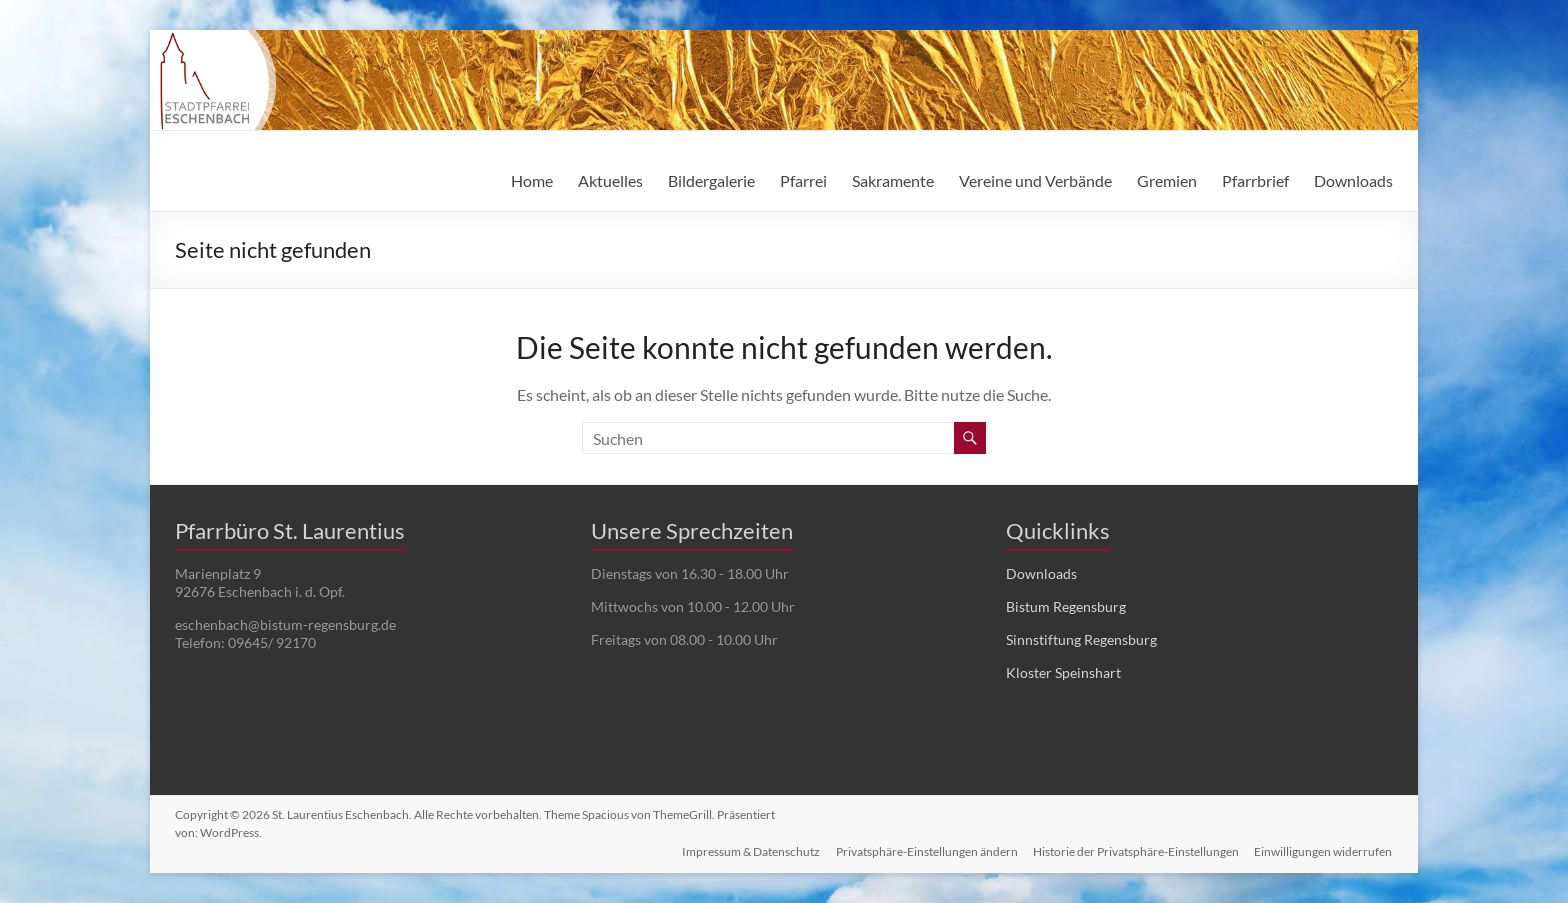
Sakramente (893, 180)
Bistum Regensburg (1066, 606)
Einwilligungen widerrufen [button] (1324, 850)
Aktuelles (610, 180)
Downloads (1353, 180)
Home (532, 180)
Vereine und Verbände (1035, 180)
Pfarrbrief (1255, 180)
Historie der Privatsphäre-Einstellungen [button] (1136, 850)
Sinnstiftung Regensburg (1081, 639)
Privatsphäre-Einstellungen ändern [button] (926, 850)
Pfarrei (803, 180)
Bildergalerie (711, 180)
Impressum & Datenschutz (750, 850)
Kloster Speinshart (1063, 672)
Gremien (1167, 180)
